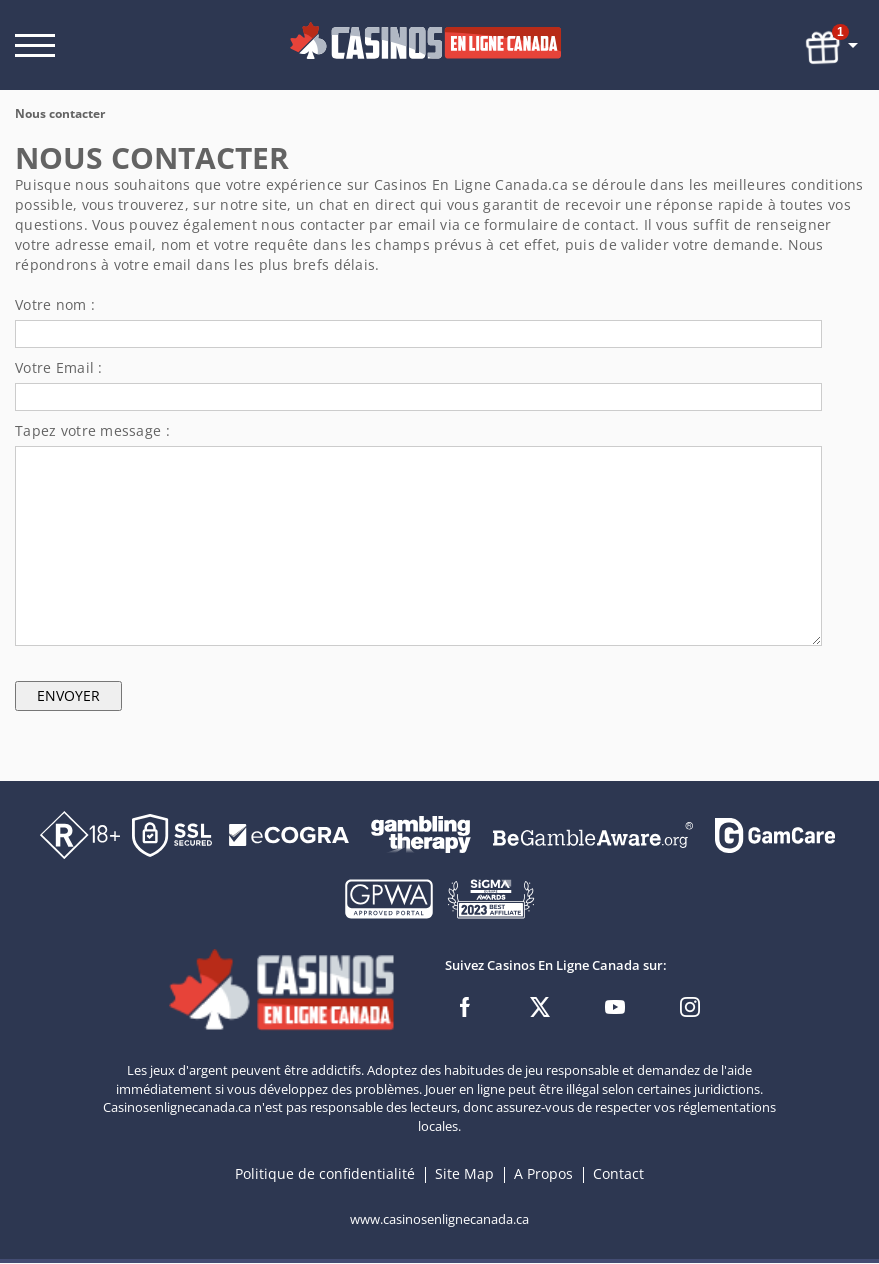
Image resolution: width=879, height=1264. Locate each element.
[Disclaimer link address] (289, 833)
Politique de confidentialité (327, 1174)
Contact (618, 1174)
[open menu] (35, 45)
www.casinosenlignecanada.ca (439, 1220)
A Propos (545, 1174)
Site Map (464, 1174)
